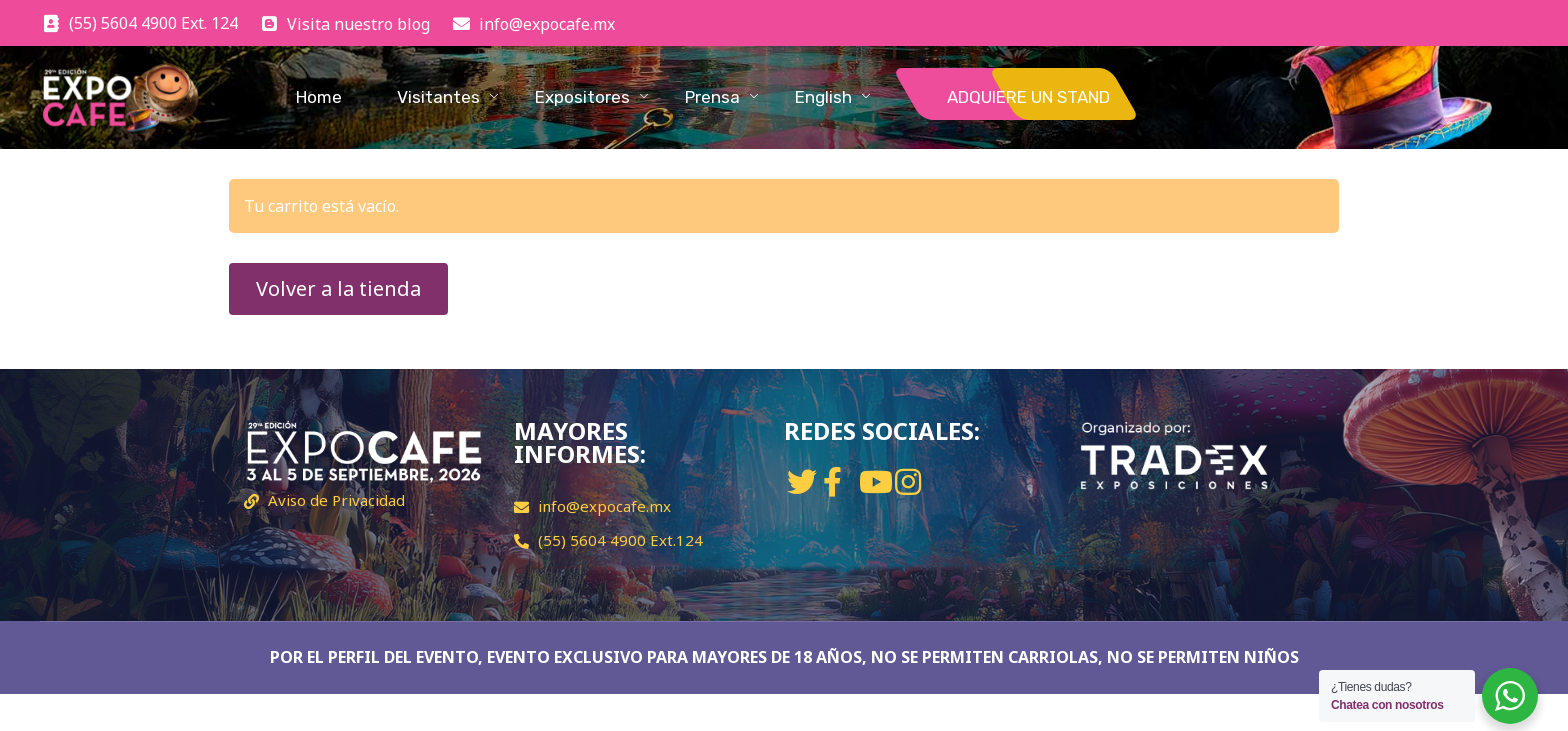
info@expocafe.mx (604, 506)
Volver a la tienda (338, 288)
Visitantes (438, 97)
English (823, 97)
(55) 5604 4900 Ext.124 (620, 540)
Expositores (582, 97)
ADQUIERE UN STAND (1028, 97)
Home (319, 97)
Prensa (712, 97)
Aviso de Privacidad (336, 500)
